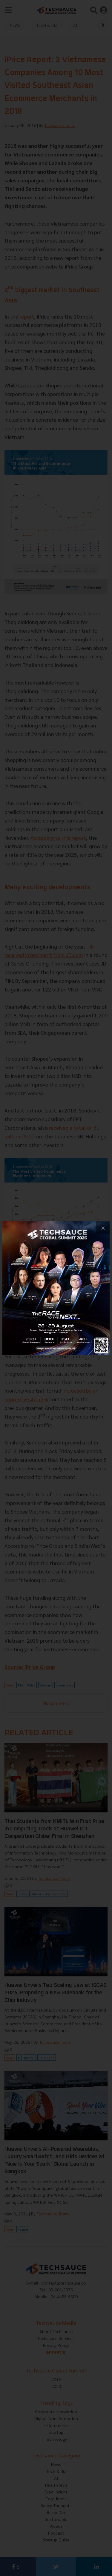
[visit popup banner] (56, 1288)
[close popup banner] (103, 1228)
